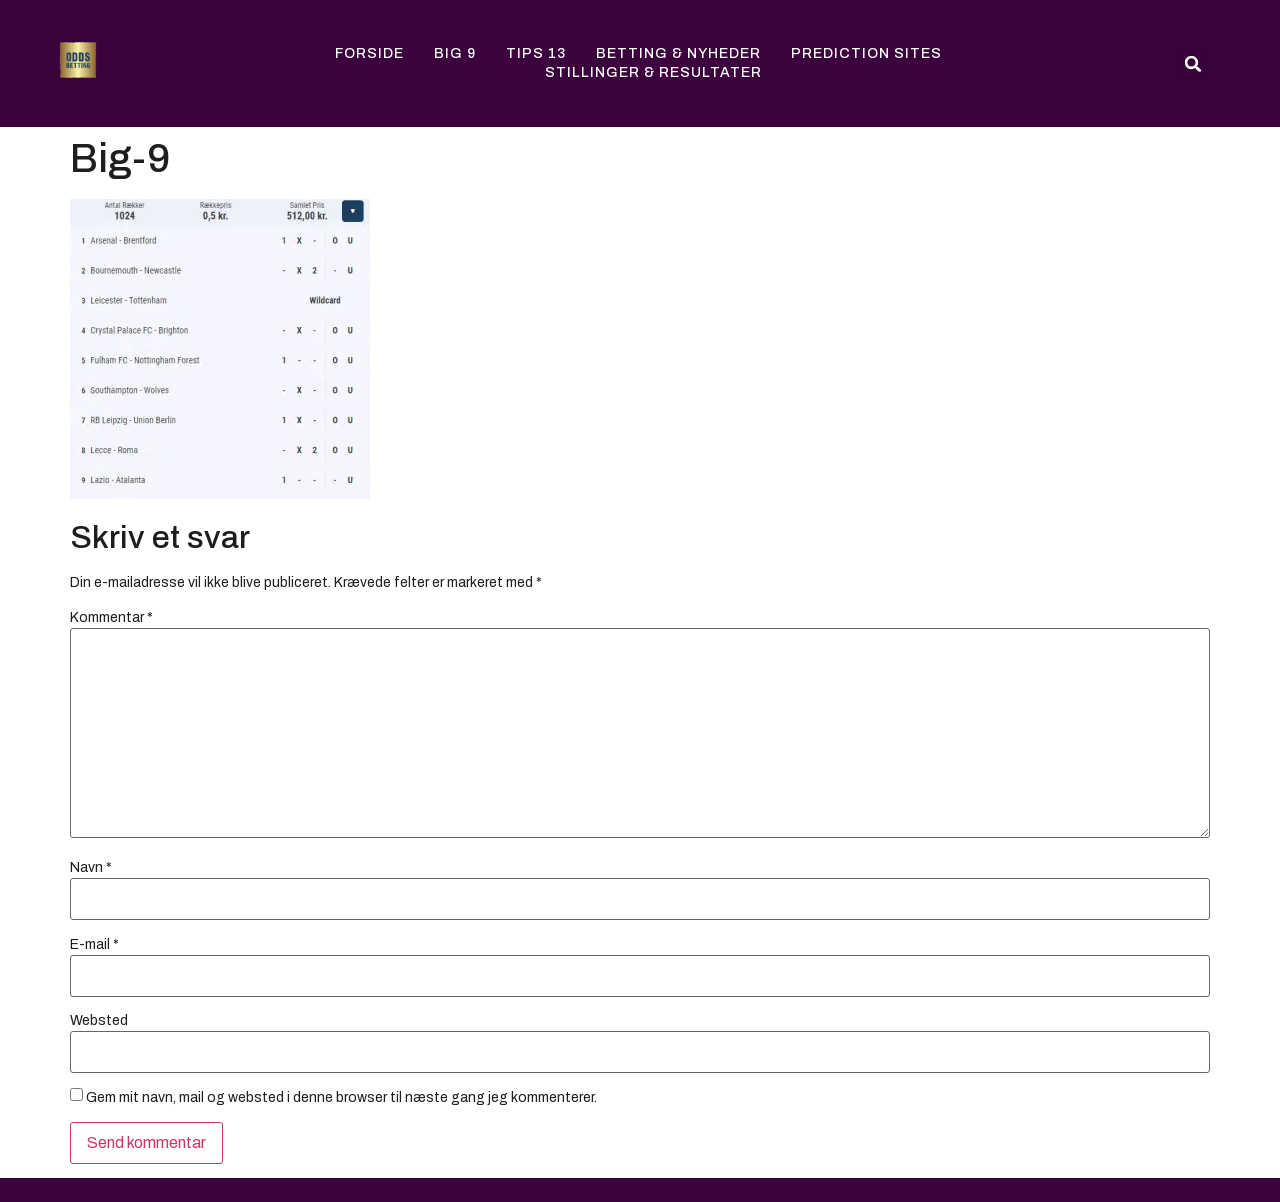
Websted (99, 1021)
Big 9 (455, 53)
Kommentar (111, 618)
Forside (369, 53)
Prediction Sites (866, 53)
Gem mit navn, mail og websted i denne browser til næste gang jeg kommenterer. (341, 1098)
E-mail (94, 945)
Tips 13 (536, 53)
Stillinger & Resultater (653, 72)
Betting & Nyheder (678, 53)
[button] (1193, 64)
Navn (91, 868)
